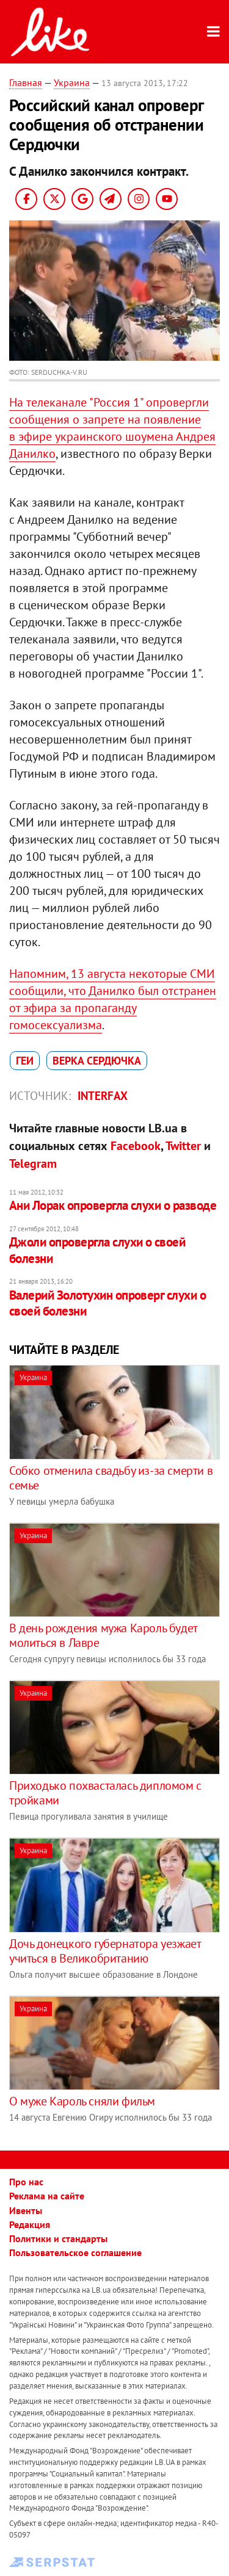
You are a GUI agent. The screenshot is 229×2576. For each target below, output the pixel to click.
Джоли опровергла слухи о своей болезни (97, 1250)
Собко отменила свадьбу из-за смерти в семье (111, 1478)
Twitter (183, 1146)
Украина (72, 82)
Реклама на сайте (46, 2196)
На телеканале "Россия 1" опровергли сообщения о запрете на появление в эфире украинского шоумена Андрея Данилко (112, 427)
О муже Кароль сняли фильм (82, 2101)
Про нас (26, 2182)
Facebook (136, 1146)
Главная (25, 82)
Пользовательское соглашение (75, 2252)
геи (25, 1061)
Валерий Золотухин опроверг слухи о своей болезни (107, 1303)
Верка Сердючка (97, 1061)
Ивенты (25, 2210)
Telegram (33, 1163)
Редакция (29, 2224)
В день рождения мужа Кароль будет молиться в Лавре (103, 1635)
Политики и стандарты (58, 2238)
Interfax (103, 1095)
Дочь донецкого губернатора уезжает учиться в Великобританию (104, 1951)
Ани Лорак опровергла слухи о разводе (112, 1205)
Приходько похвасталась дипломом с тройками (105, 1793)
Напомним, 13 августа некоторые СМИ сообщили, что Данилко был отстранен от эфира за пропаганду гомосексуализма (112, 999)
